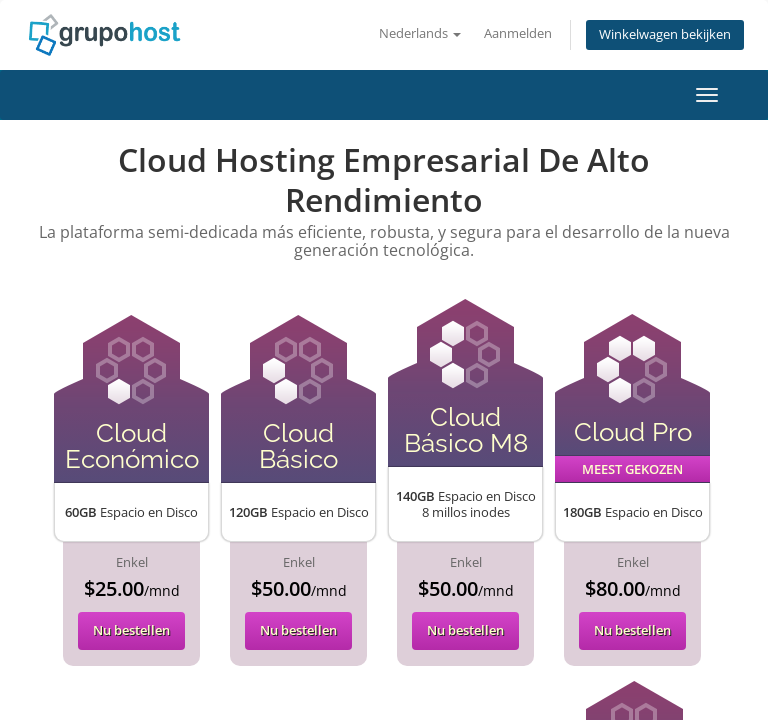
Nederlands (420, 33)
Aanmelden (518, 33)
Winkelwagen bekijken (665, 34)
